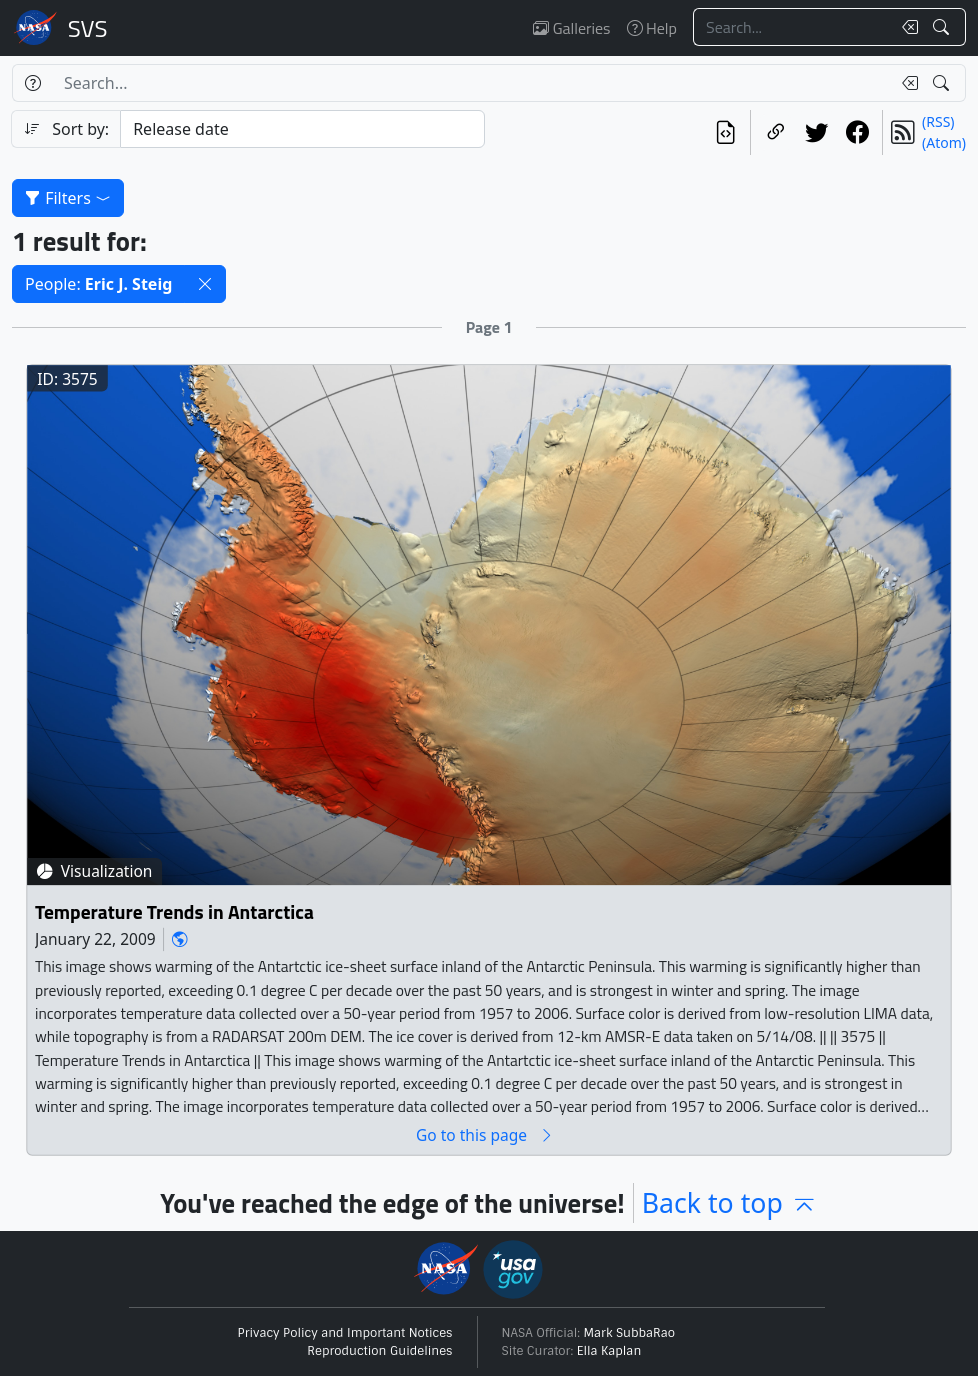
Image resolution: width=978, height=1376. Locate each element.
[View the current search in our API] (725, 132)
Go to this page (485, 1134)
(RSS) (938, 121)
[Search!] (943, 27)
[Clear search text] (906, 27)
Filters (68, 198)
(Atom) (944, 142)
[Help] (32, 83)
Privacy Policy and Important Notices (345, 1333)
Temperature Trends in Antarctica (174, 911)
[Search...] (792, 27)
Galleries (571, 28)
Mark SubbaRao (630, 1333)
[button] (205, 284)
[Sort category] (302, 129)
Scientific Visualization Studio (88, 28)
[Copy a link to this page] (775, 132)
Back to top (730, 1203)
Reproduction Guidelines (379, 1351)
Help (652, 28)
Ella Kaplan (609, 1351)
